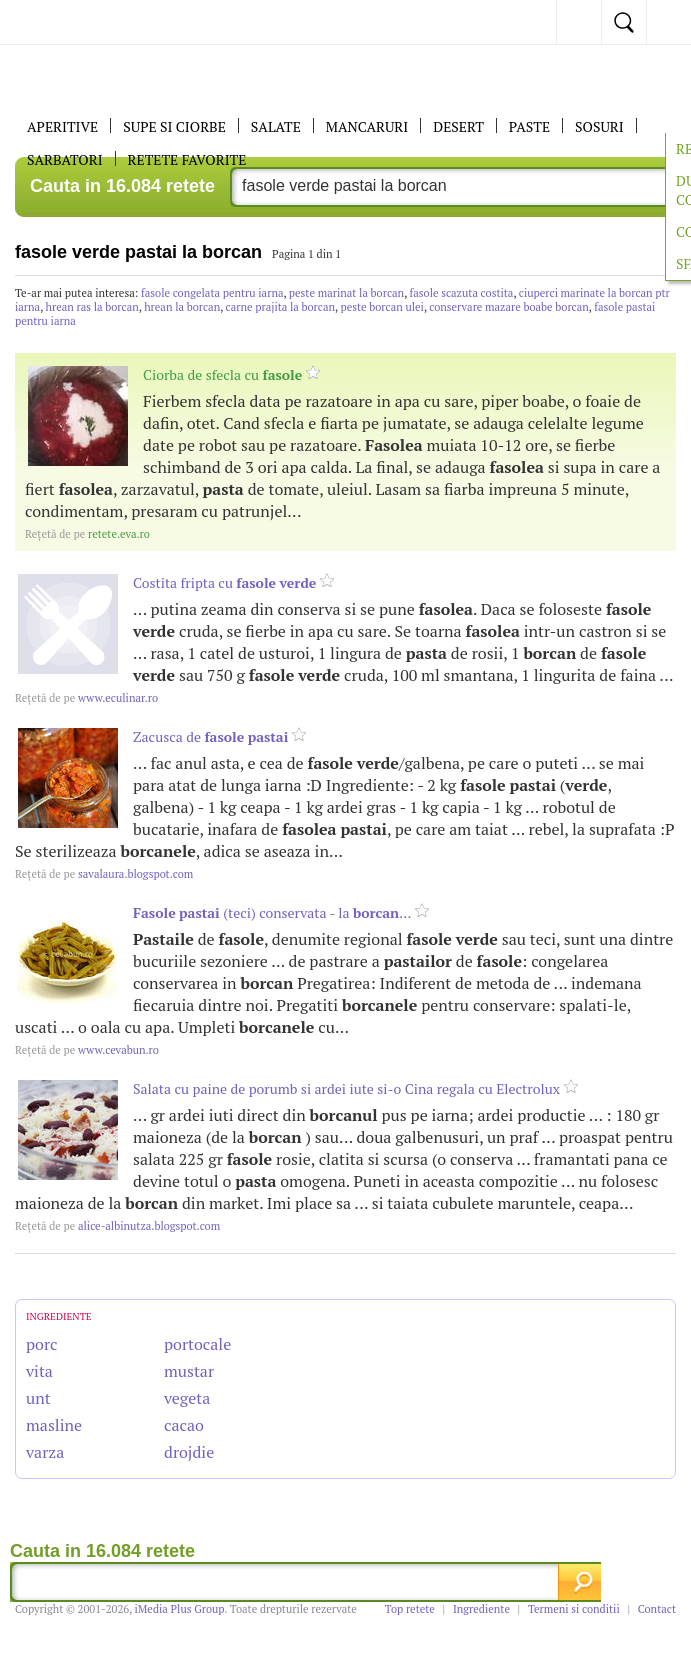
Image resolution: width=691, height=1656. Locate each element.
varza (45, 1452)
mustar (189, 1371)
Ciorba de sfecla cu (222, 374)
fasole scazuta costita (462, 293)
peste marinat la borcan (346, 293)
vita (39, 1371)
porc (42, 1344)
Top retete (410, 1609)
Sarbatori (65, 159)
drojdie (189, 1452)
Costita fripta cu (224, 582)
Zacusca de (210, 736)
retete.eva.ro (87, 534)
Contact (657, 1609)
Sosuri (599, 126)
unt (38, 1398)
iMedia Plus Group (180, 1609)
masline (54, 1425)
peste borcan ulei (381, 307)
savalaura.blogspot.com (104, 874)
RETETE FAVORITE (187, 159)
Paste (529, 126)
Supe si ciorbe (174, 126)
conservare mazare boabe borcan (509, 307)
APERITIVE (62, 126)
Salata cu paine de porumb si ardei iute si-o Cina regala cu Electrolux (346, 1088)
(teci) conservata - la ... (272, 912)
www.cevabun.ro (87, 1050)
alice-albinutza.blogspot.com (117, 1226)
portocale (197, 1344)
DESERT (458, 126)
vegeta (187, 1398)
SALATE (276, 126)
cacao (184, 1425)
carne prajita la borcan (281, 307)
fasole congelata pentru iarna (212, 293)
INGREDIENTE (59, 1316)
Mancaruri (367, 126)
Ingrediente (481, 1609)
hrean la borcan (182, 307)
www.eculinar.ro (86, 698)
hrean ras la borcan (92, 307)
